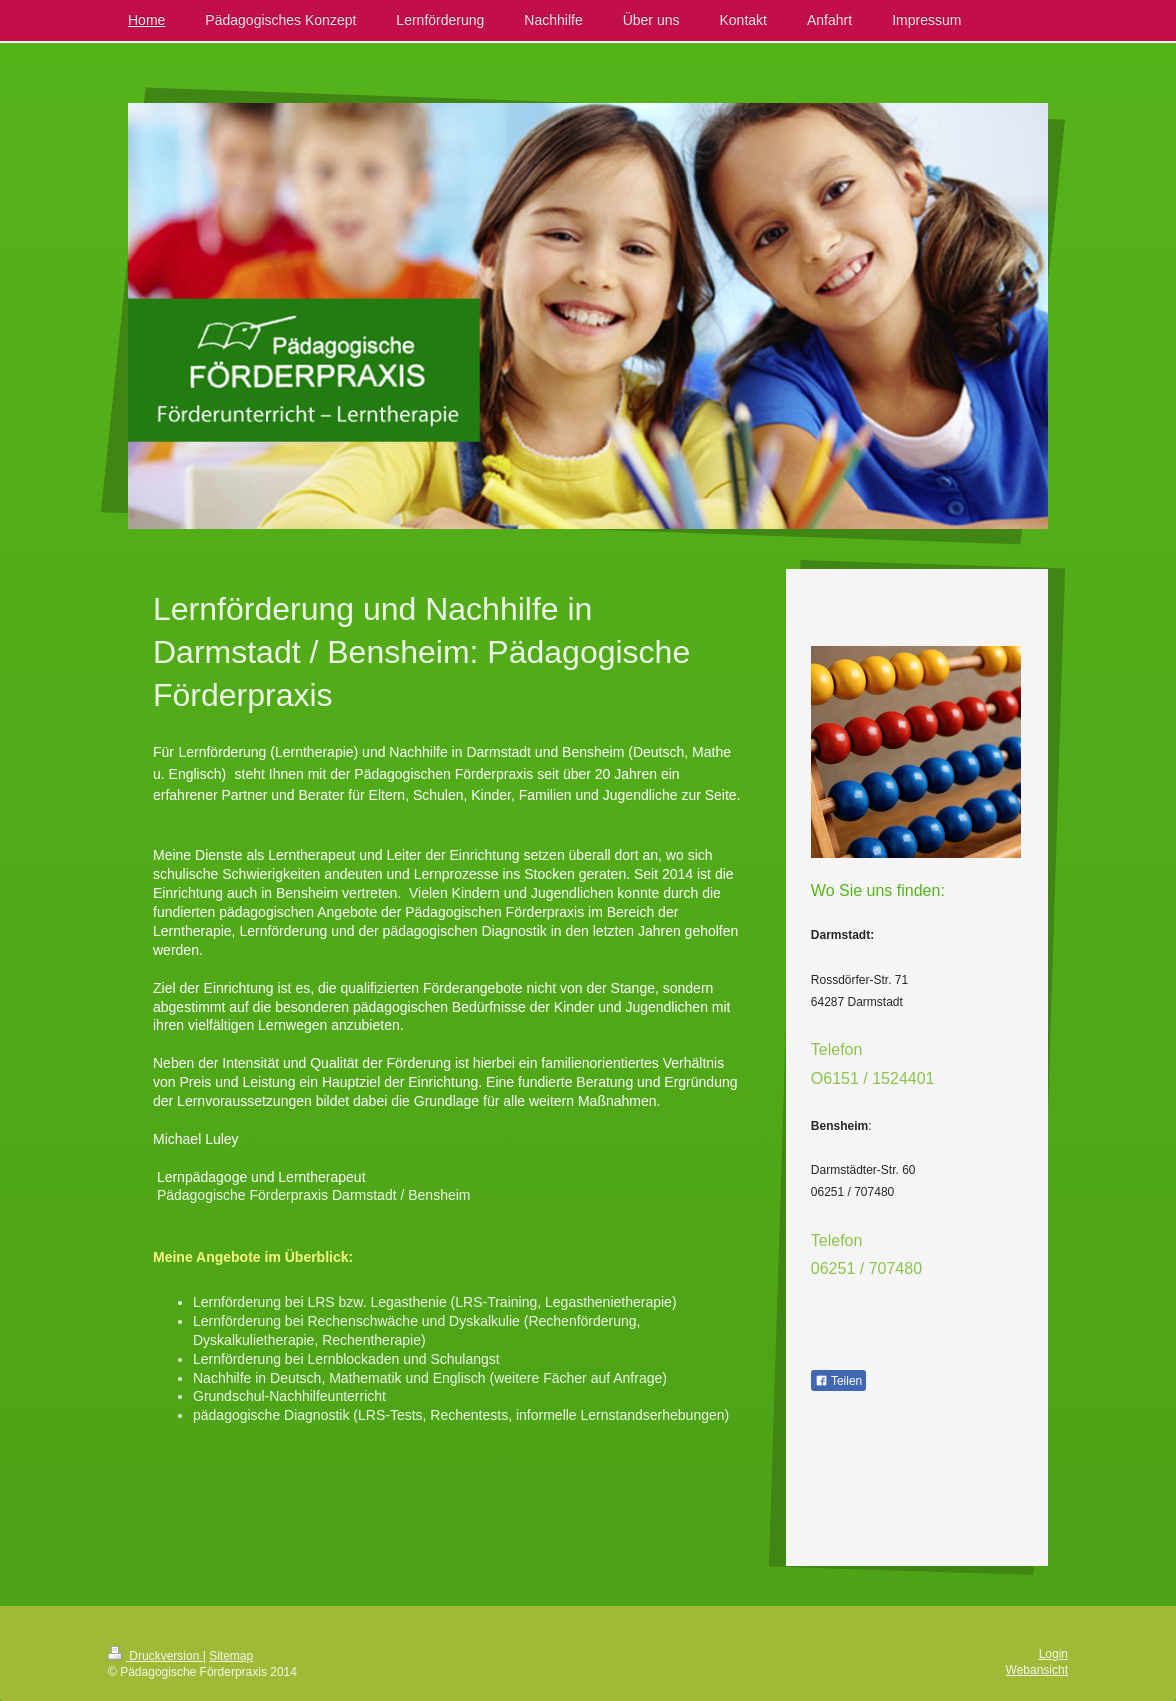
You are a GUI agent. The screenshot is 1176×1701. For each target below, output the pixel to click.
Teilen (838, 1381)
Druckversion (155, 1656)
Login (1053, 1654)
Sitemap (231, 1656)
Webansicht (1037, 1670)
